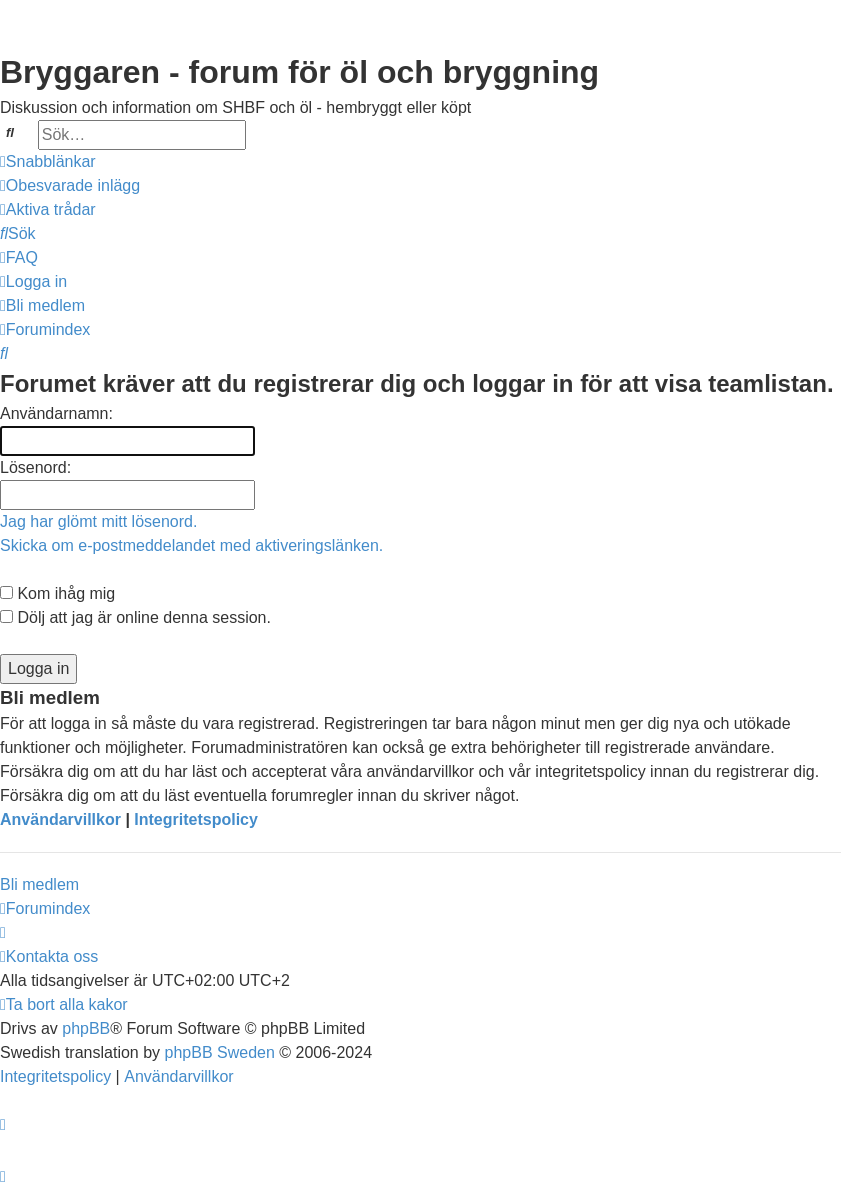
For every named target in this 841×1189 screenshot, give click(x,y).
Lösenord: (35, 467)
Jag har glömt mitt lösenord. (98, 521)
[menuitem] (70, 186)
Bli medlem (39, 884)
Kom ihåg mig (57, 593)
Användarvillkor (60, 819)
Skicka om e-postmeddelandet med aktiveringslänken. (191, 545)
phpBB (86, 1028)
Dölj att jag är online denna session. (135, 617)
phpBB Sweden (220, 1052)
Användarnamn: (56, 413)
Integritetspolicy (196, 819)
